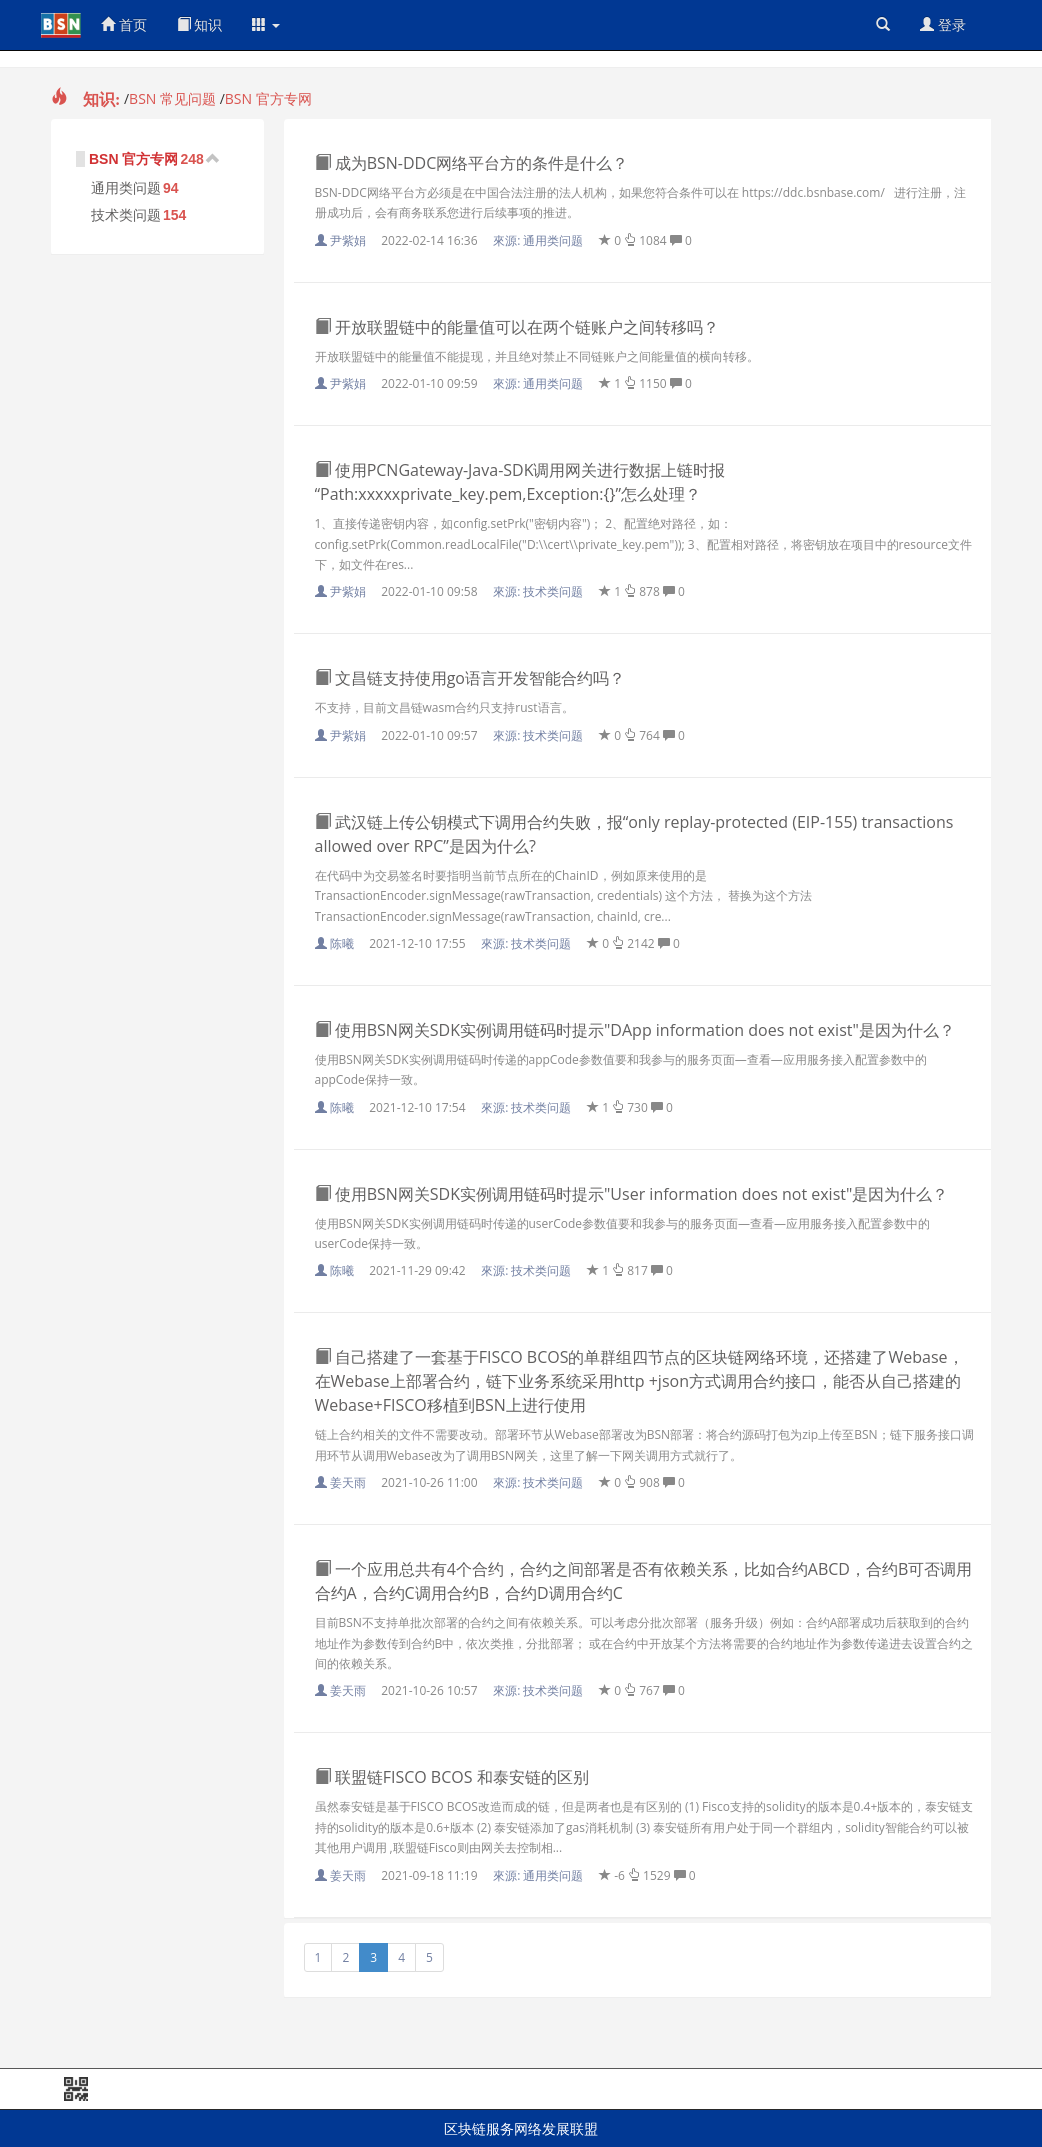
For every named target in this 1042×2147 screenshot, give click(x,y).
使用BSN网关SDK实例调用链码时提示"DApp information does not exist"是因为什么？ (635, 1030)
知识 (200, 24)
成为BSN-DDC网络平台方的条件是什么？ (472, 163)
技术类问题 (126, 215)
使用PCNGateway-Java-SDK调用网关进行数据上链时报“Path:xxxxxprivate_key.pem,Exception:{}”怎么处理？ (520, 482)
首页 (124, 24)
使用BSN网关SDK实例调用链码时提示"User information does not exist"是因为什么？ (632, 1194)
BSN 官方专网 (268, 98)
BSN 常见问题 (172, 98)
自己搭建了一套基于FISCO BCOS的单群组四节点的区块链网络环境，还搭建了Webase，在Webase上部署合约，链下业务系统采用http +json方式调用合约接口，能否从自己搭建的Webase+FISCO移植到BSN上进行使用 (639, 1381)
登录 (943, 24)
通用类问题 (126, 188)
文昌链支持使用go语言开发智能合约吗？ (470, 678)
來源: (539, 240)
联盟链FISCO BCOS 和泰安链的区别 (452, 1777)
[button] (266, 25)
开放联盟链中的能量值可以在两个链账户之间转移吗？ (517, 327)
